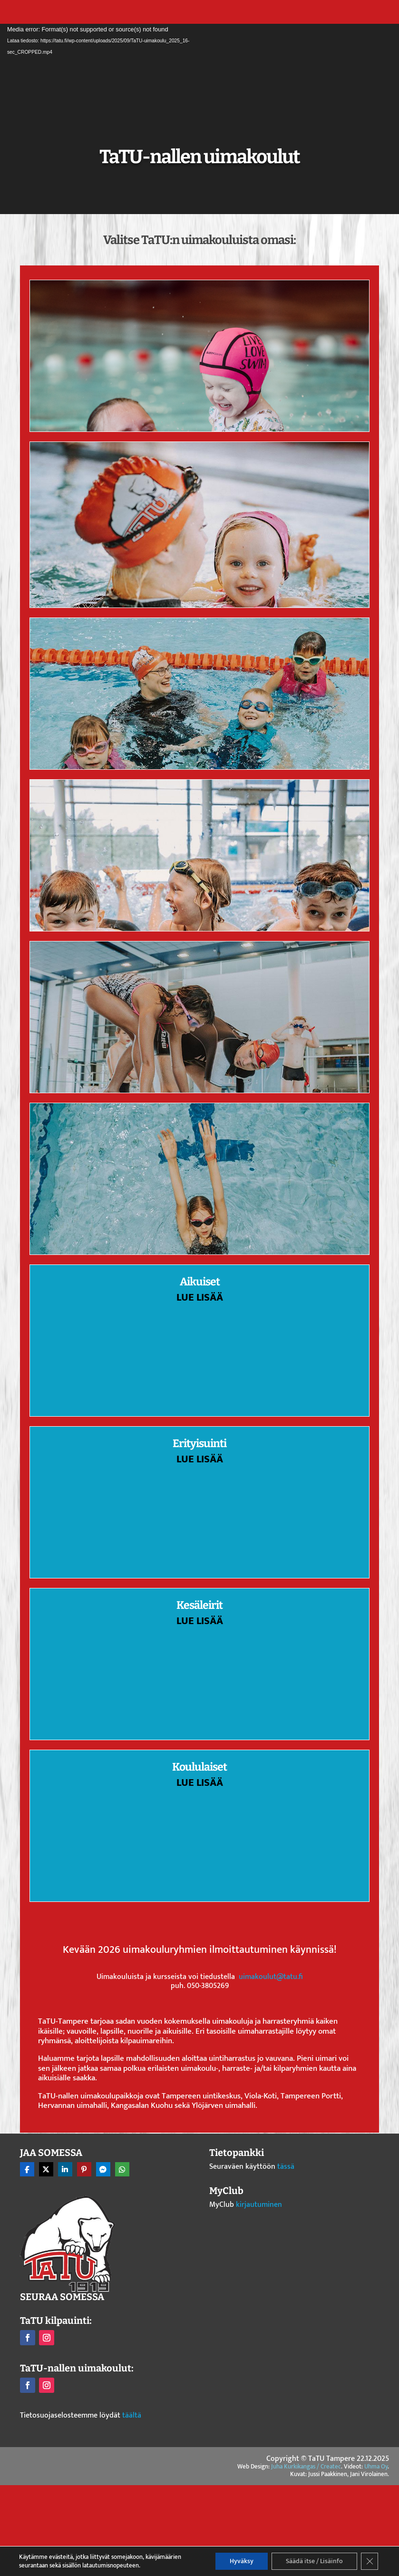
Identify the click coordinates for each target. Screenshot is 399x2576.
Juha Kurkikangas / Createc (306, 2466)
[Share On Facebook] (27, 2169)
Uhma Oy (376, 2466)
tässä (285, 2166)
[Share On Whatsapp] (122, 2169)
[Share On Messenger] (103, 2169)
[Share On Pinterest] (84, 2169)
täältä (131, 2415)
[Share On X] (46, 2169)
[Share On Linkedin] (65, 2169)
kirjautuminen (259, 2204)
